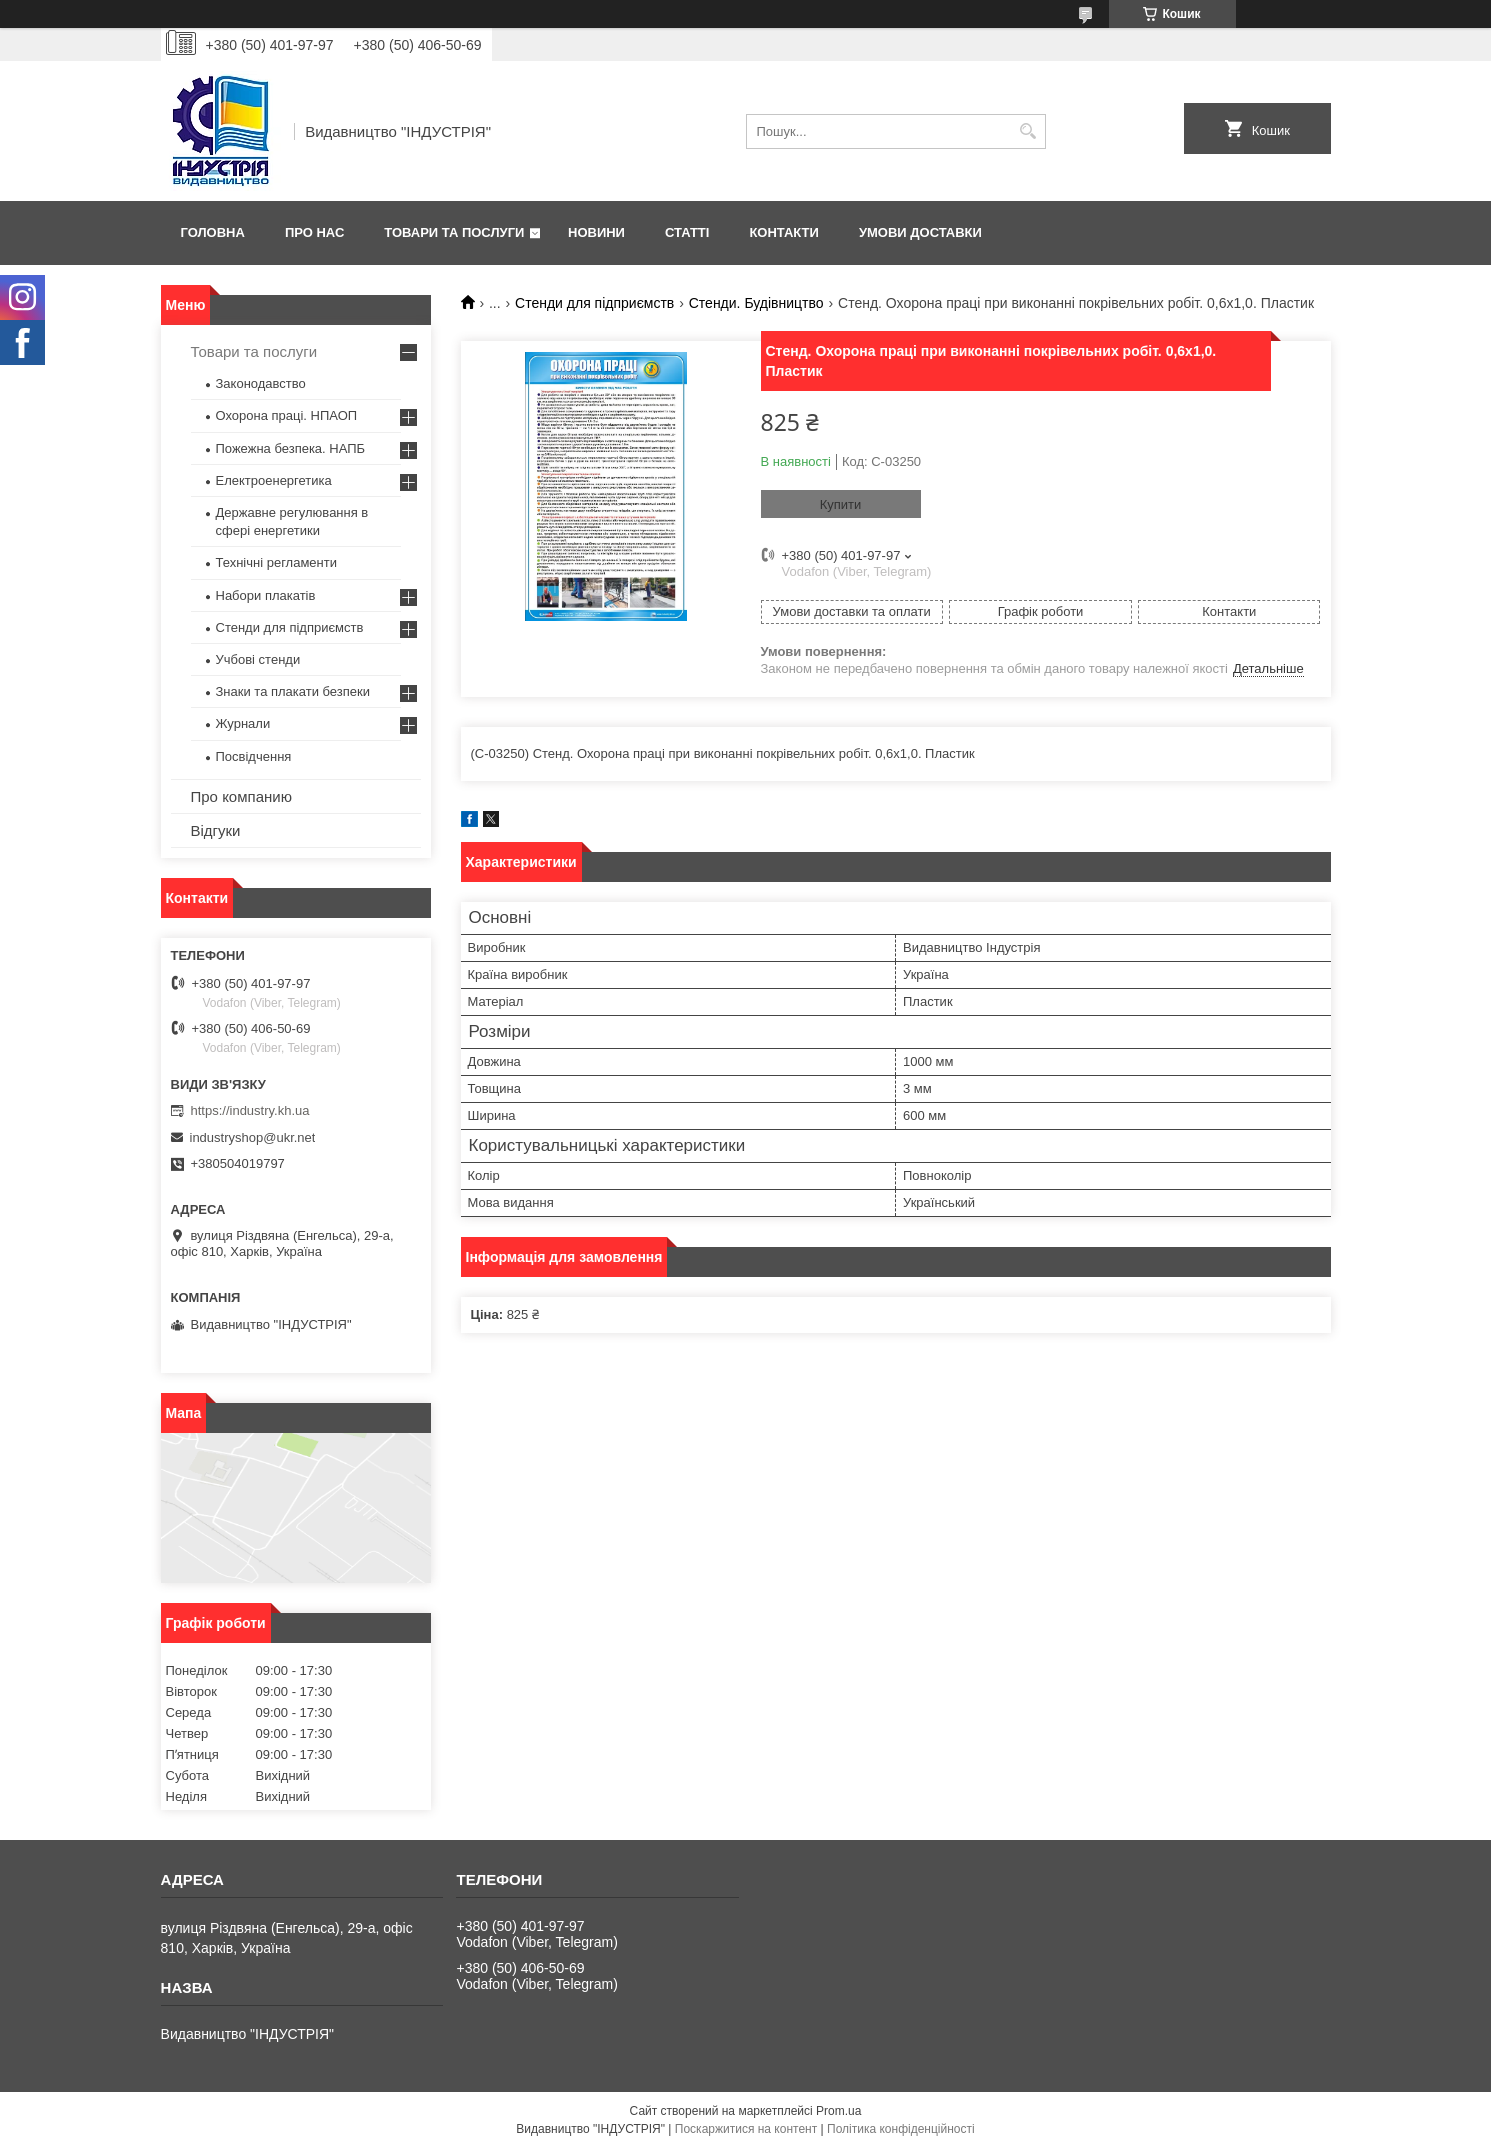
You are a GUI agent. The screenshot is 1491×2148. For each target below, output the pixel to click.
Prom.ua (838, 2111)
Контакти (784, 232)
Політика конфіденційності (901, 2129)
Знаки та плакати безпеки (293, 691)
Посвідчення (254, 756)
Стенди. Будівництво (756, 303)
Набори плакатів (266, 595)
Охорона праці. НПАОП (287, 415)
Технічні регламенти (276, 562)
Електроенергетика (274, 480)
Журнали (243, 723)
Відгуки (216, 830)
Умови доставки (920, 232)
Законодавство (261, 383)
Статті (687, 232)
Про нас (314, 232)
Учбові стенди (258, 659)
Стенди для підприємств (594, 303)
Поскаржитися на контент (746, 2129)
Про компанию (241, 796)
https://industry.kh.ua (250, 1110)
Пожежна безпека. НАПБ (291, 448)
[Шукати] (1028, 131)
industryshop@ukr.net (253, 1137)
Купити (841, 504)
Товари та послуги (454, 232)
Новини (596, 232)
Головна (213, 232)
